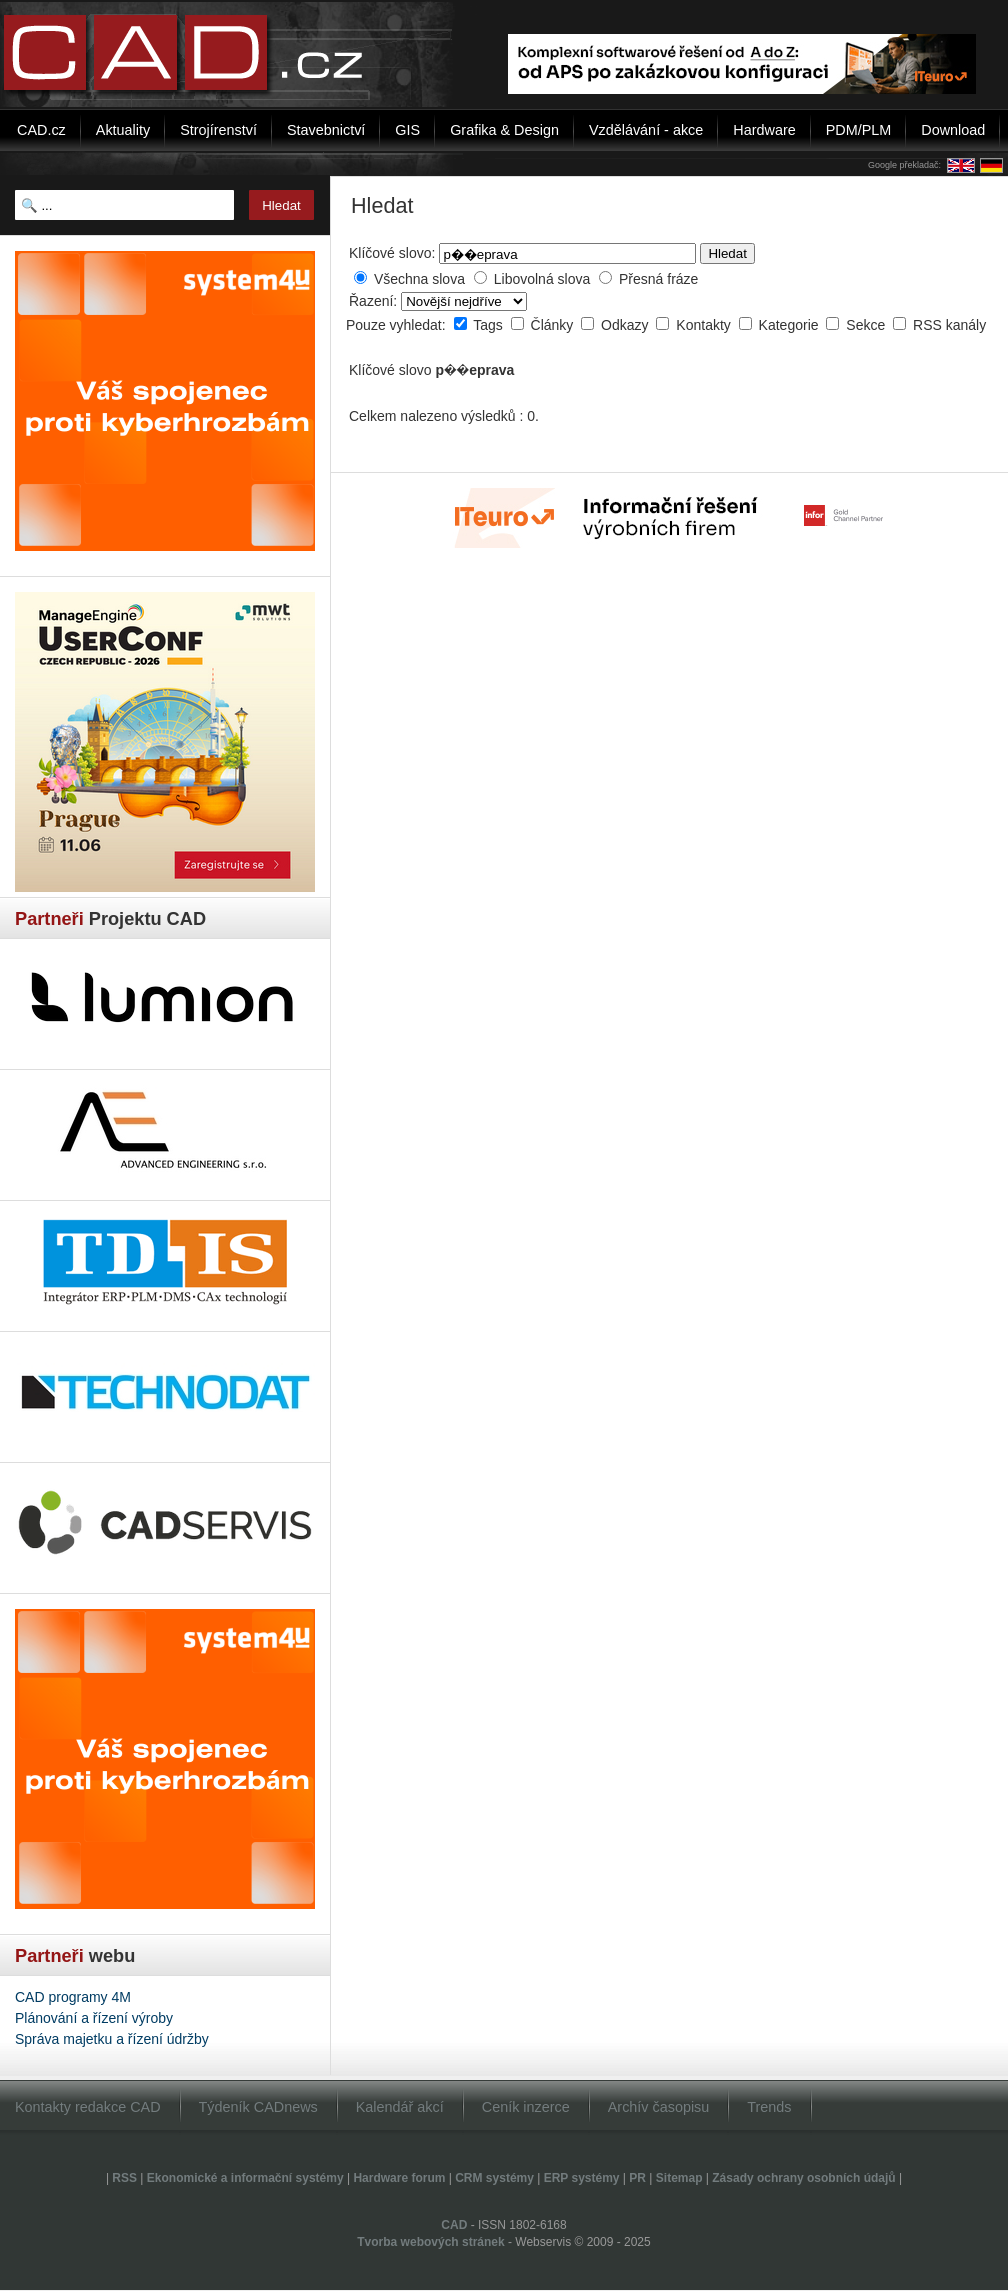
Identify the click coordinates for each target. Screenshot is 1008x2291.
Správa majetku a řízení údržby (112, 2039)
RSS (124, 2178)
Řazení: (375, 301)
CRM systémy (494, 2178)
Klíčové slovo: (392, 253)
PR (637, 2178)
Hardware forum (399, 2178)
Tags (489, 325)
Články (554, 325)
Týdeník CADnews (258, 2107)
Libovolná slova (542, 279)
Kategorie (791, 325)
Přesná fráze (658, 279)
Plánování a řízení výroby (94, 2018)
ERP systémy (582, 2178)
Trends (769, 2107)
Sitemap (679, 2178)
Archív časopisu (659, 2107)
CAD (454, 2225)
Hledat (727, 253)
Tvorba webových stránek (430, 2242)
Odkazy (626, 325)
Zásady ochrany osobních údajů (803, 2178)
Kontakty (705, 325)
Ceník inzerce (526, 2107)
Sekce (867, 325)
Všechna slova (419, 279)
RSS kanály (949, 325)
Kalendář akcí (400, 2107)
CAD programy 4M (73, 1997)
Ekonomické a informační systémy (245, 2178)
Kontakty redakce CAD (88, 2107)
